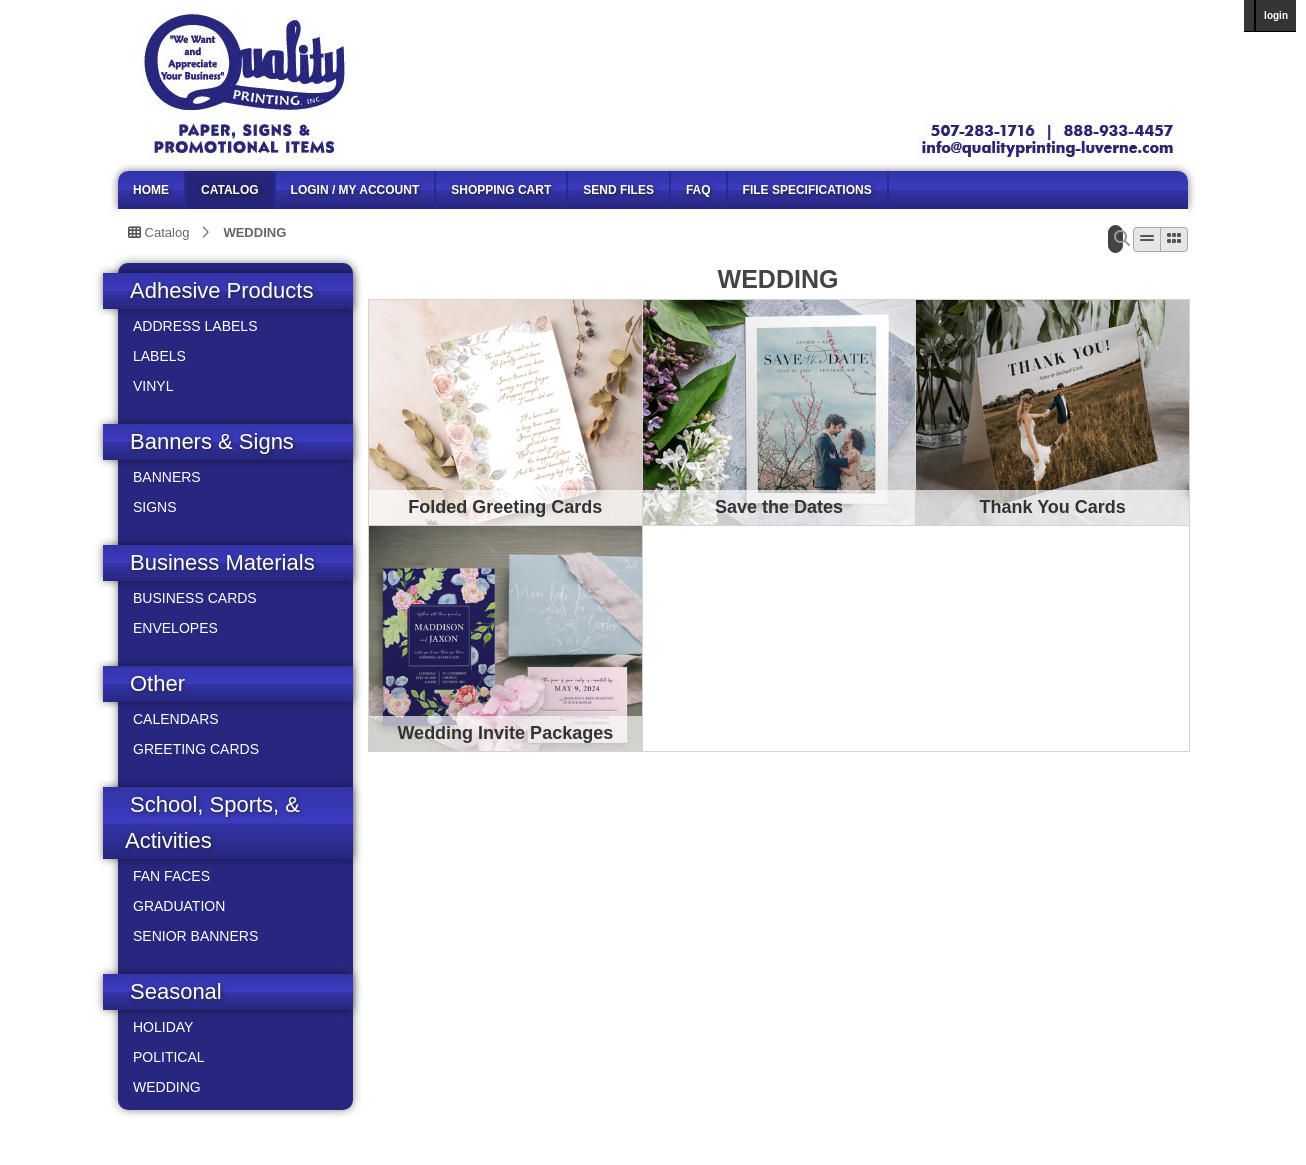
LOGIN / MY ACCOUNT (355, 190)
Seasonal (176, 991)
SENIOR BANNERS (195, 936)
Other (157, 683)
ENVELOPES (175, 628)
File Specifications (807, 190)
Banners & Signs (212, 441)
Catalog (158, 232)
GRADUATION (179, 906)
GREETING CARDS (196, 749)
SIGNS (155, 507)
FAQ (698, 190)
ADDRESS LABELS (195, 326)
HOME (151, 190)
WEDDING (254, 232)
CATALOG (230, 190)
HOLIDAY (163, 1027)
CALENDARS (176, 719)
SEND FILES (618, 190)
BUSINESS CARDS (195, 598)
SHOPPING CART (501, 190)
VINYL (153, 386)
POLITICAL (169, 1057)
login (1276, 15)
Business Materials (222, 562)
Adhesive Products (221, 290)
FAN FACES (171, 876)
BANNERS (167, 477)
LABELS (159, 356)
